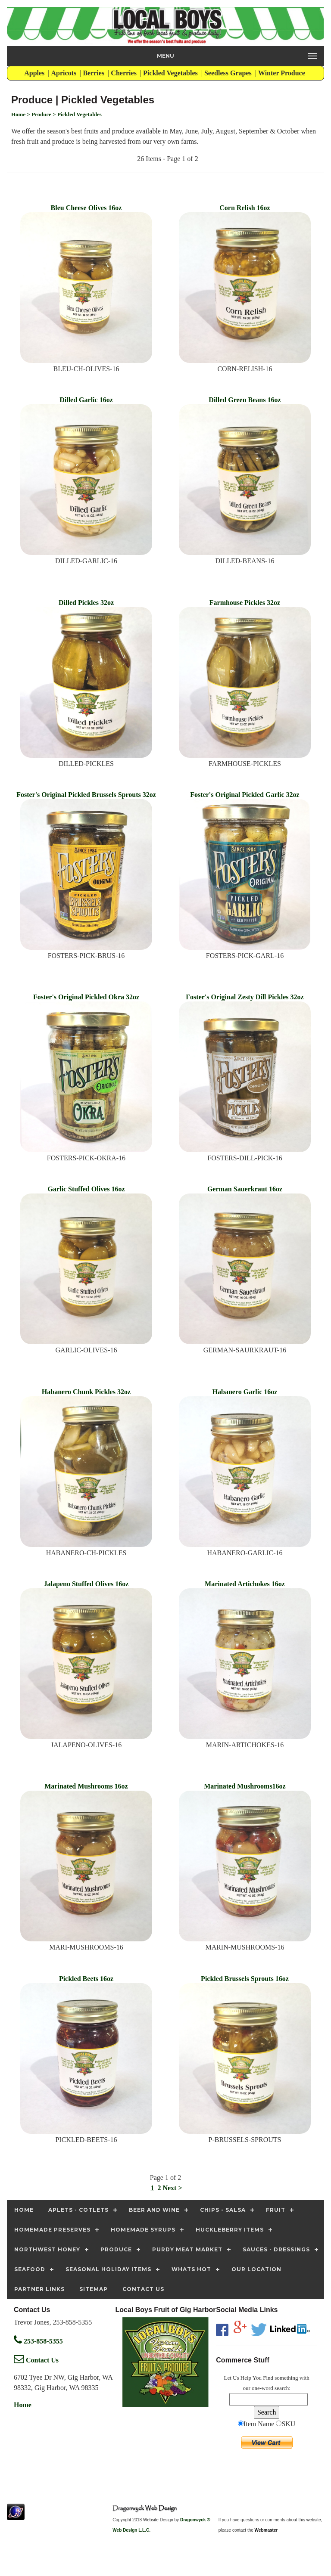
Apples (35, 73)
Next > (172, 2188)
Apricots (64, 73)
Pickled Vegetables (171, 73)
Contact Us (36, 2360)
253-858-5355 (38, 2341)
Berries (94, 73)
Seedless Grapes (228, 73)
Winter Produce (282, 73)
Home (22, 2405)
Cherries (124, 73)
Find (268, 2378)
